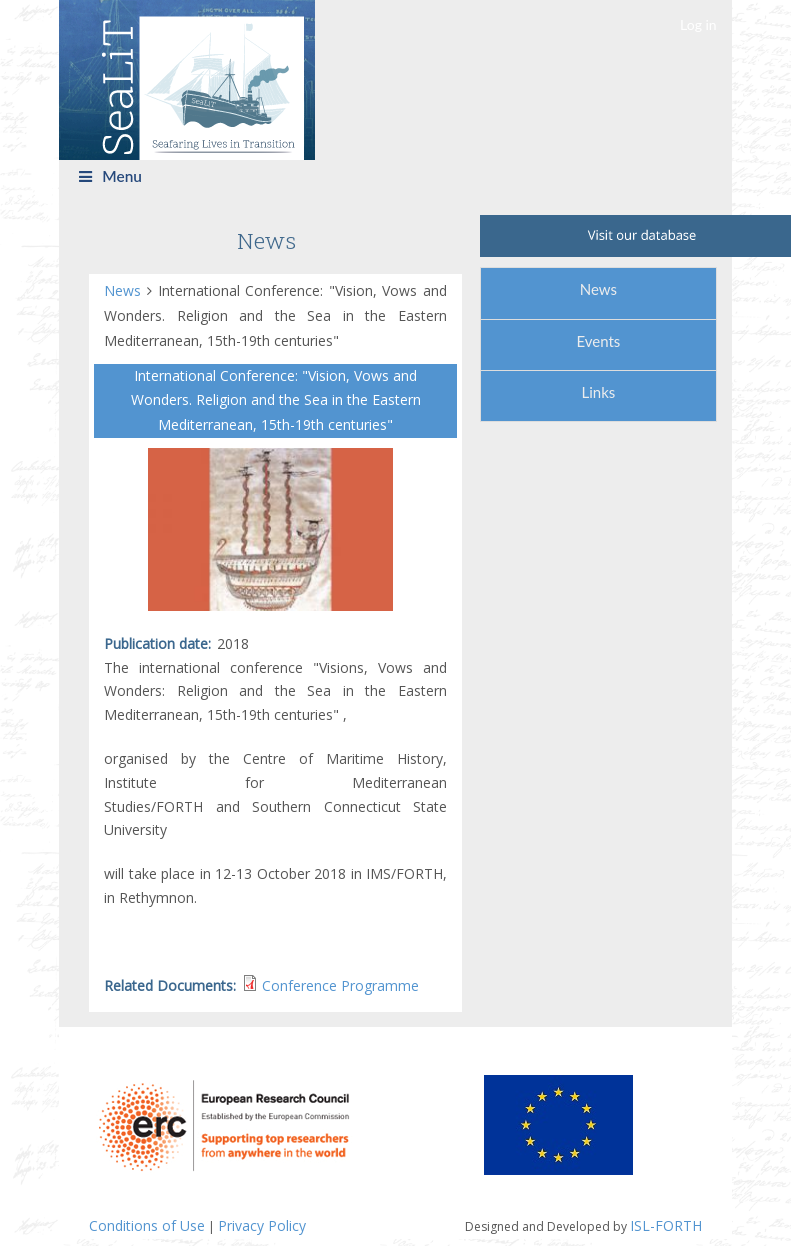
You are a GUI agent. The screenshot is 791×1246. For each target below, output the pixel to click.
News (125, 290)
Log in (698, 24)
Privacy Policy (262, 1225)
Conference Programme (340, 985)
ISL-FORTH (666, 1225)
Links (598, 392)
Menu (110, 176)
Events (598, 341)
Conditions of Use (147, 1225)
